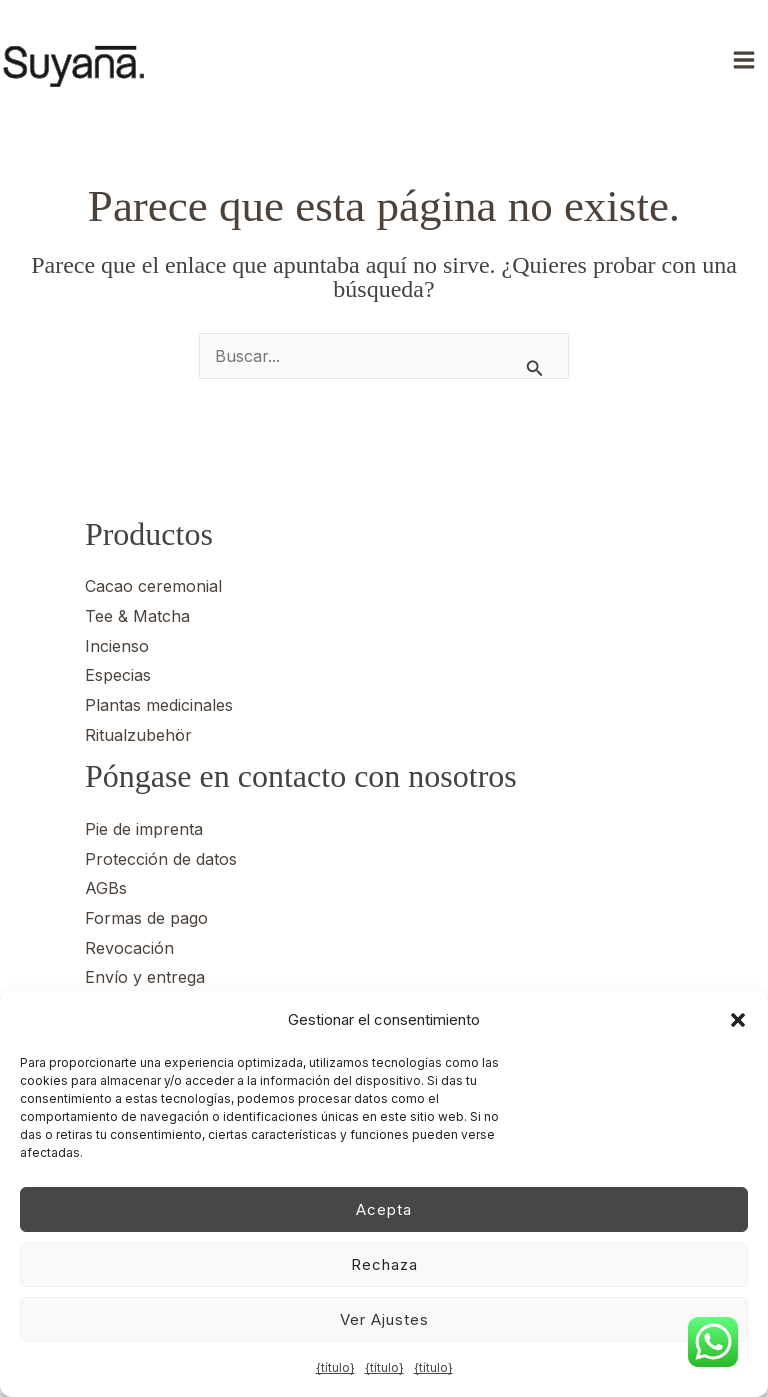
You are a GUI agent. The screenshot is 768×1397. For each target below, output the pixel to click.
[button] (738, 1020)
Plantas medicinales (159, 705)
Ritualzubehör (138, 735)
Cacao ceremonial (153, 586)
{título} (335, 1367)
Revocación (129, 948)
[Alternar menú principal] (746, 60)
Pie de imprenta (144, 829)
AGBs (106, 888)
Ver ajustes (384, 1319)
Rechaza (384, 1264)
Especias (118, 675)
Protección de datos (161, 859)
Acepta (384, 1209)
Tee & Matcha (137, 616)
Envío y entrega (145, 977)
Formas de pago (146, 918)
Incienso (117, 646)
